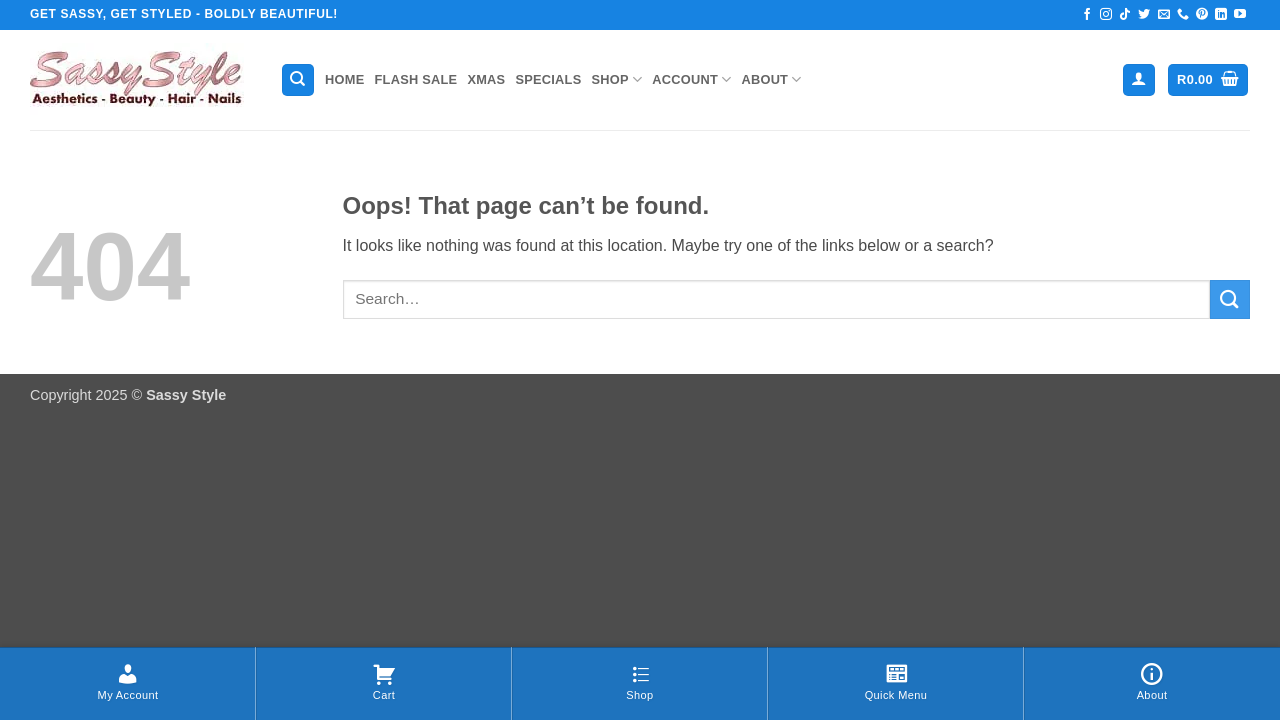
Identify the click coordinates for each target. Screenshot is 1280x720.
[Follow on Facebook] (1087, 15)
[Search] (298, 80)
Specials (548, 79)
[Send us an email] (1164, 15)
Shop (616, 79)
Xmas (486, 79)
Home (344, 79)
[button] (1139, 80)
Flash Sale (415, 79)
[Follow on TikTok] (1125, 15)
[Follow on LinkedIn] (1221, 15)
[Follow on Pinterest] (1202, 15)
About (771, 79)
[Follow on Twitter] (1144, 15)
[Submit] (1230, 299)
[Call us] (1183, 15)
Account (691, 79)
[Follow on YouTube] (1240, 15)
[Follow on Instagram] (1106, 15)
